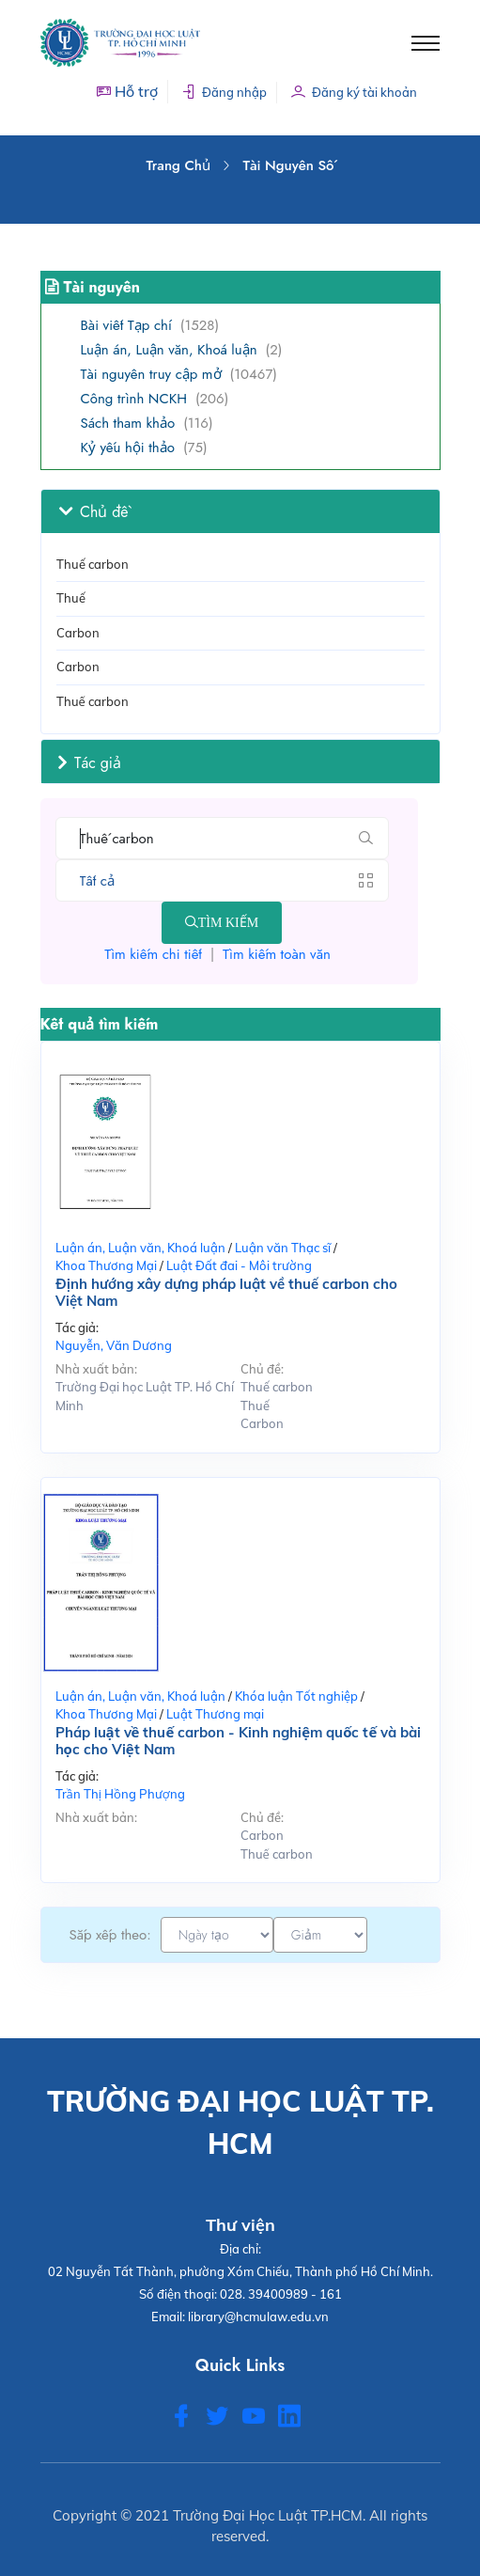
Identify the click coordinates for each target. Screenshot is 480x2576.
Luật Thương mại (215, 1713)
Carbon (78, 632)
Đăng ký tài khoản (354, 92)
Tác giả (89, 762)
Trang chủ (177, 165)
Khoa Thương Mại (106, 1265)
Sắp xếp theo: (110, 1934)
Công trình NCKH (134, 398)
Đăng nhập (224, 92)
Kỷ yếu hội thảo (128, 447)
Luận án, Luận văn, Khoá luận (169, 349)
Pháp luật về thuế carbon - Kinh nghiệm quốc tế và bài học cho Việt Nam (238, 1741)
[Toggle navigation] (425, 43)
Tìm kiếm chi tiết (153, 954)
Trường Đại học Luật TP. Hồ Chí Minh (144, 1396)
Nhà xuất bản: (96, 1368)
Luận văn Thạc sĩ (283, 1247)
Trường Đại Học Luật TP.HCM (268, 2515)
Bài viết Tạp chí (126, 325)
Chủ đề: (262, 1368)
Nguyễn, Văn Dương (113, 1345)
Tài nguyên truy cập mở (151, 374)
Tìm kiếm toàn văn (277, 954)
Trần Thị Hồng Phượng (120, 1793)
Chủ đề (93, 511)
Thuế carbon (92, 701)
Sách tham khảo (128, 423)
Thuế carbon (92, 564)
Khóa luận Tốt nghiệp (296, 1696)
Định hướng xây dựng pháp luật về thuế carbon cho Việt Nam (226, 1293)
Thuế (70, 597)
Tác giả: (77, 1327)
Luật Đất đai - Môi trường (239, 1265)
